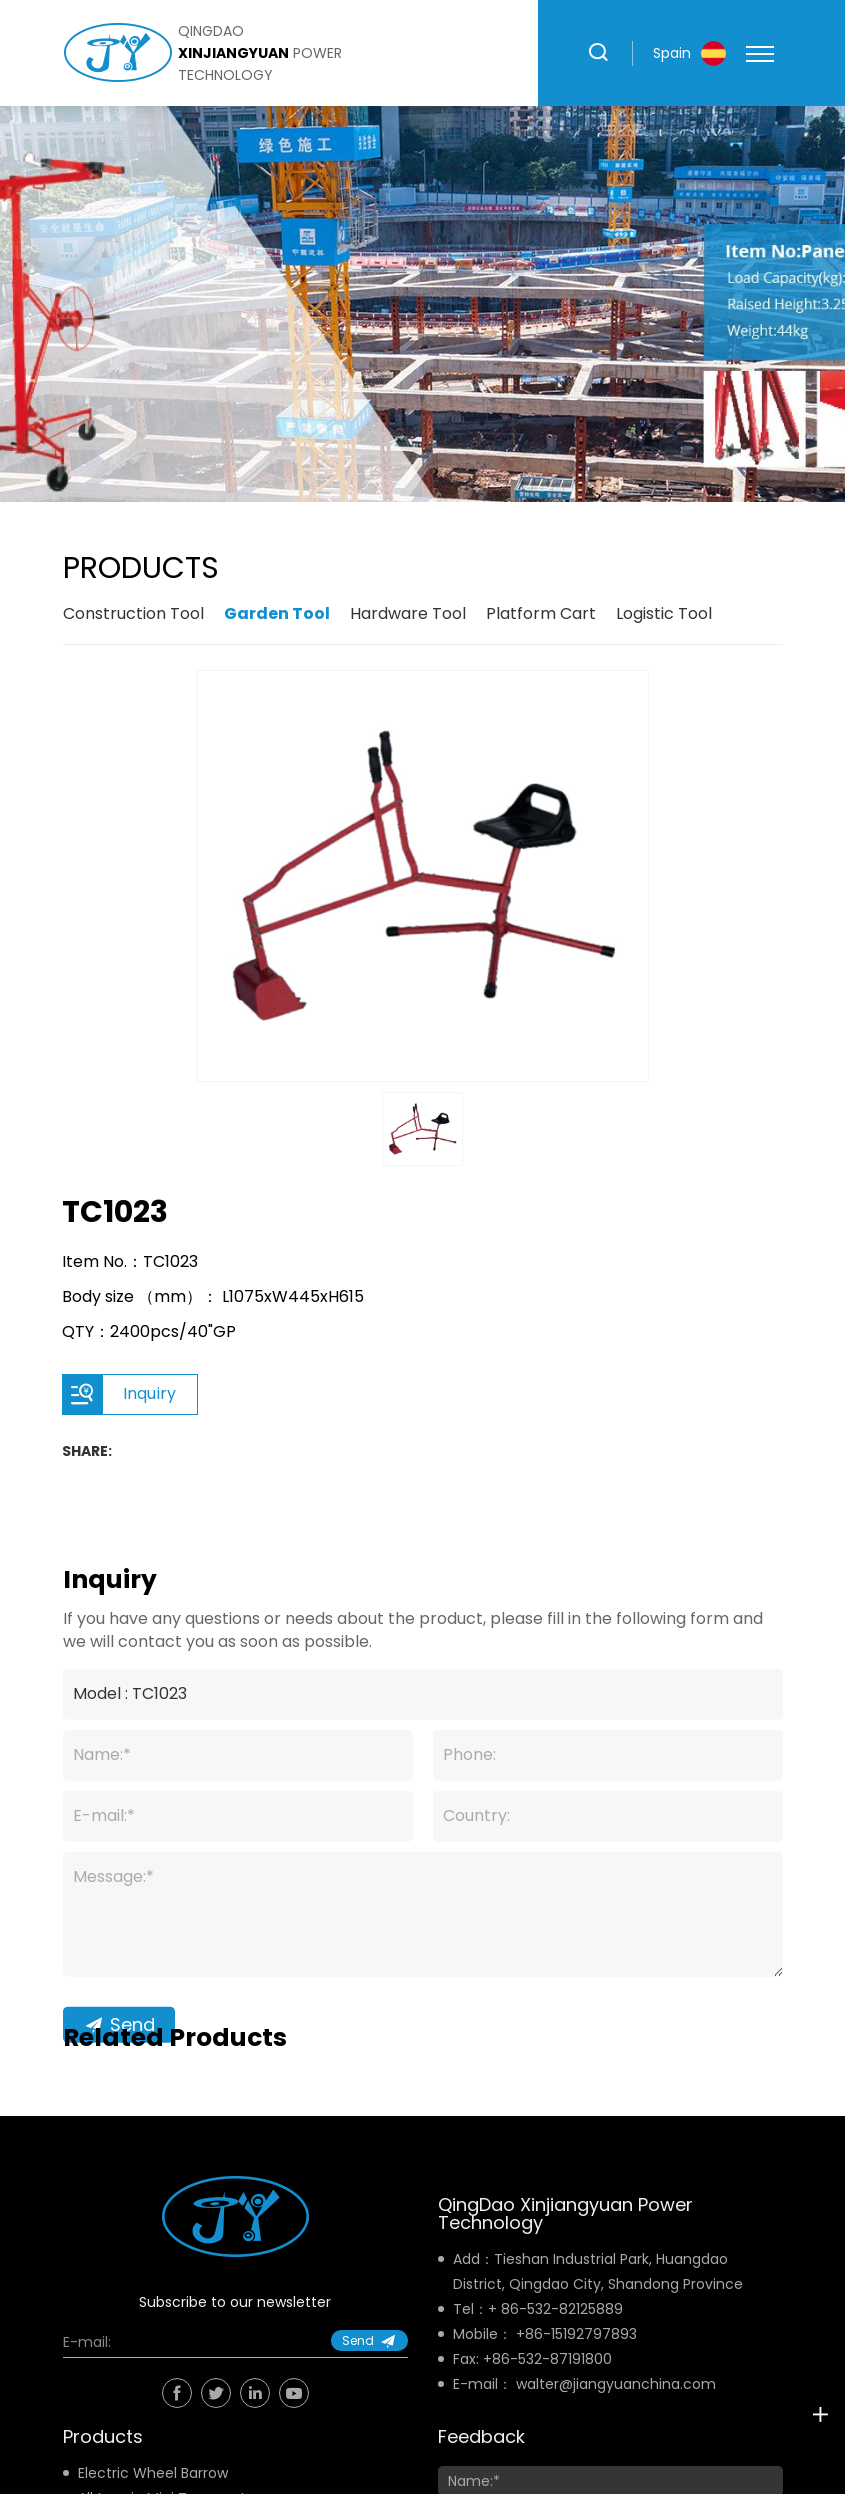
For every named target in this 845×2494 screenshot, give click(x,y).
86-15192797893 (581, 2334)
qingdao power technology (260, 53)
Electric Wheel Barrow (153, 2473)
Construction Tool (133, 613)
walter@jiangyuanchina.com (616, 2384)
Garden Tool (277, 613)
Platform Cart (541, 613)
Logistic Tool (664, 613)
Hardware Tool (408, 613)
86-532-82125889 (562, 2309)
